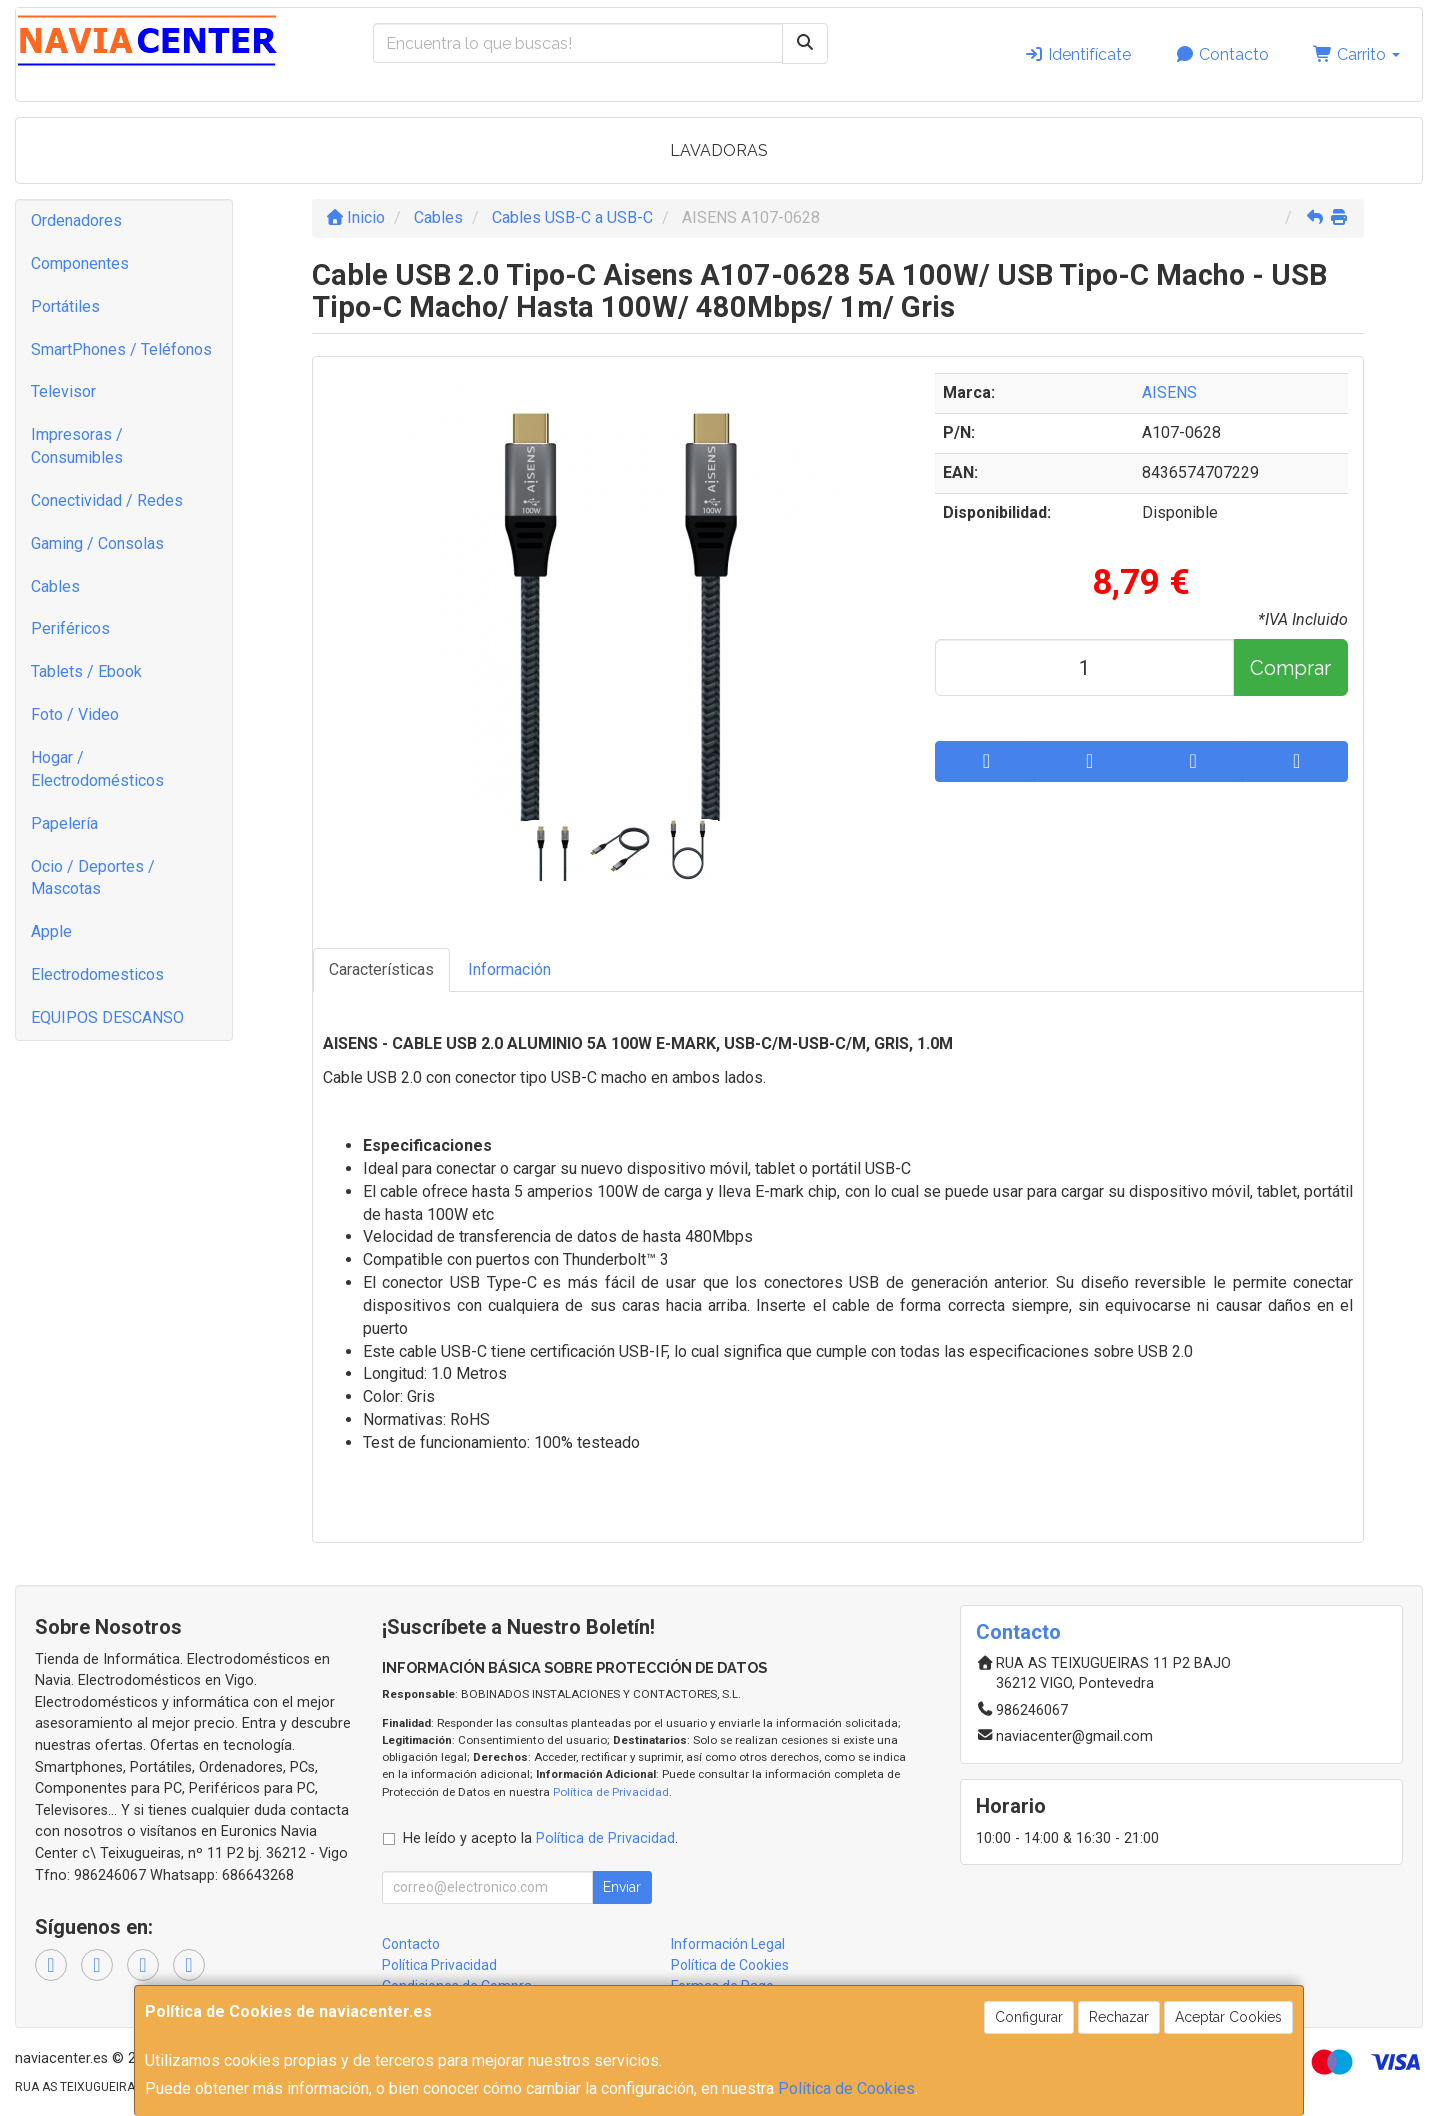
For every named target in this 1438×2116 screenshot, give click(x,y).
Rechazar (1119, 2017)
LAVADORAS (719, 150)
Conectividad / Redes (107, 500)
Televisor (63, 391)
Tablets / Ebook (86, 671)
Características (381, 969)
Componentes (80, 263)
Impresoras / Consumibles (77, 446)
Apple (51, 931)
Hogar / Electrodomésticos (97, 769)
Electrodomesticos (97, 974)
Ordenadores (76, 220)
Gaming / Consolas (97, 543)
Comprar (1290, 668)
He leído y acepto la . (540, 1838)
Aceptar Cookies (1228, 2017)
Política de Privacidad (611, 1792)
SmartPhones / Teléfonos (121, 349)
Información (509, 969)
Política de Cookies (846, 2088)
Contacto (1222, 54)
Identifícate (1077, 54)
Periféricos (70, 628)
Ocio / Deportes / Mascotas (93, 878)
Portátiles (65, 306)
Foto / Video (75, 714)
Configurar (1029, 2017)
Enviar (622, 1887)
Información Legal (728, 1944)
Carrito (1356, 54)
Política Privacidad (439, 1965)
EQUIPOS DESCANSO (107, 1017)
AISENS (1169, 392)
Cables (55, 586)
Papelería (64, 823)
